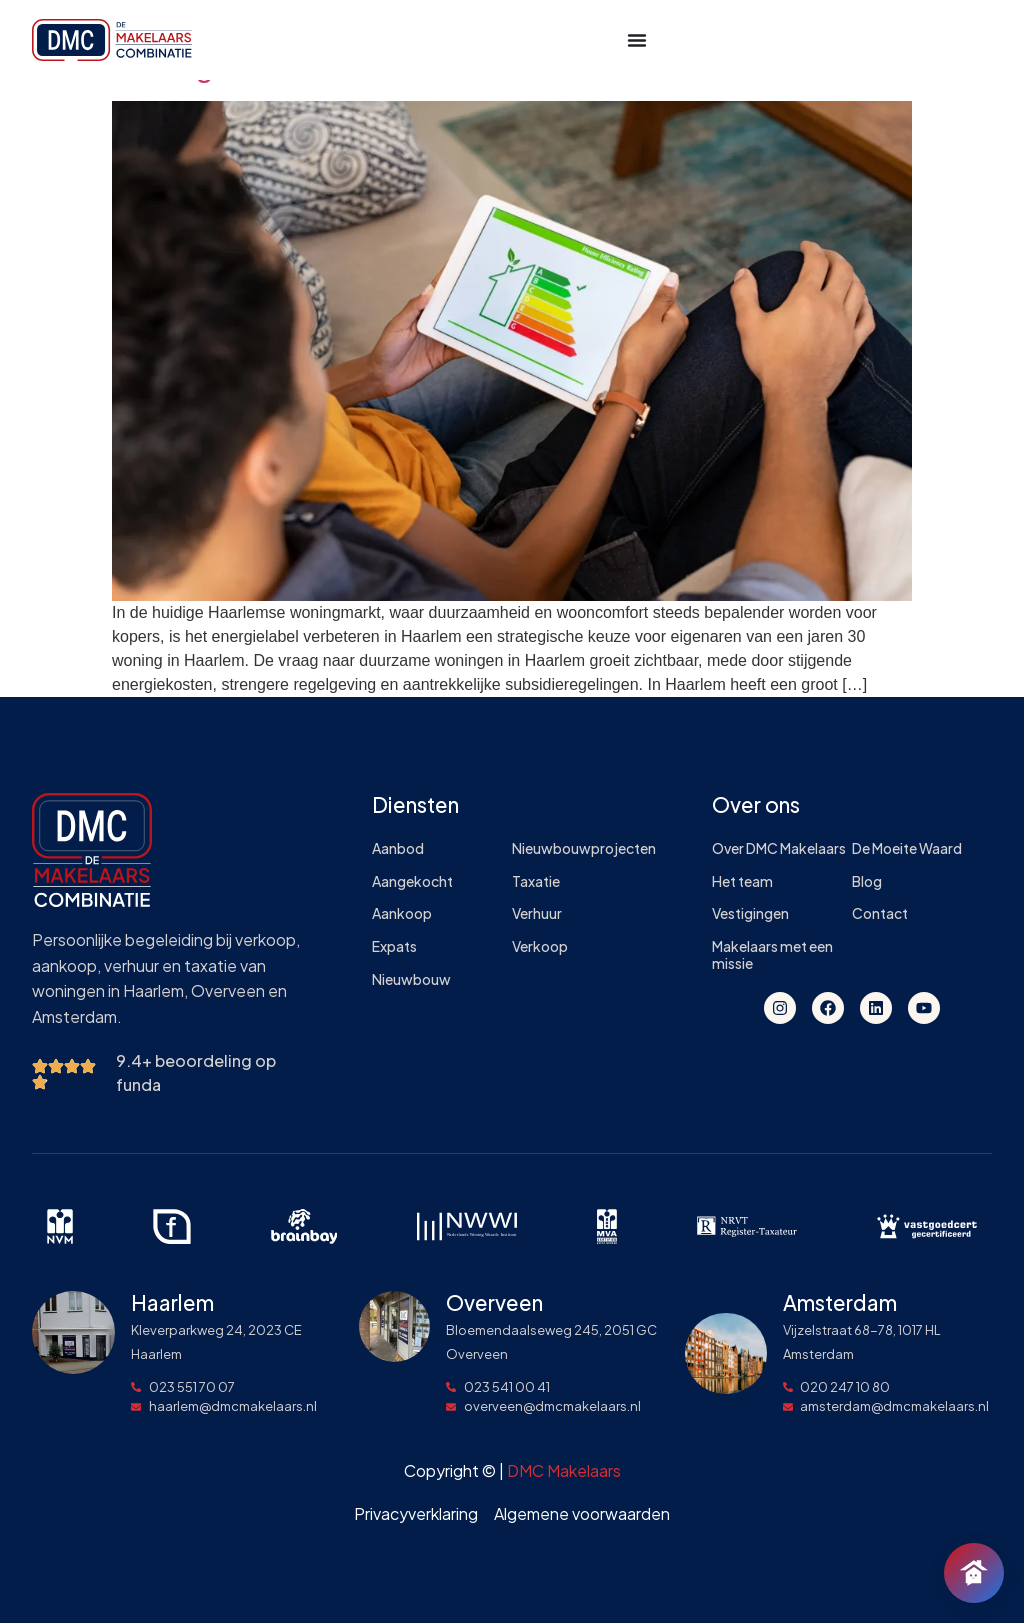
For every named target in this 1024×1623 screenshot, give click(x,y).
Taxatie (536, 881)
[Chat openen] (974, 1573)
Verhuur (537, 913)
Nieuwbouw (411, 979)
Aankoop (402, 913)
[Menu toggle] (637, 40)
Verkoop (540, 946)
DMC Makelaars (564, 1470)
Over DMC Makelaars (779, 848)
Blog (867, 881)
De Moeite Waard (907, 848)
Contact (880, 913)
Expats (394, 946)
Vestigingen (750, 913)
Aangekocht (412, 881)
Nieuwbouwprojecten (582, 848)
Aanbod (398, 848)
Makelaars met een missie (772, 955)
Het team (742, 881)
